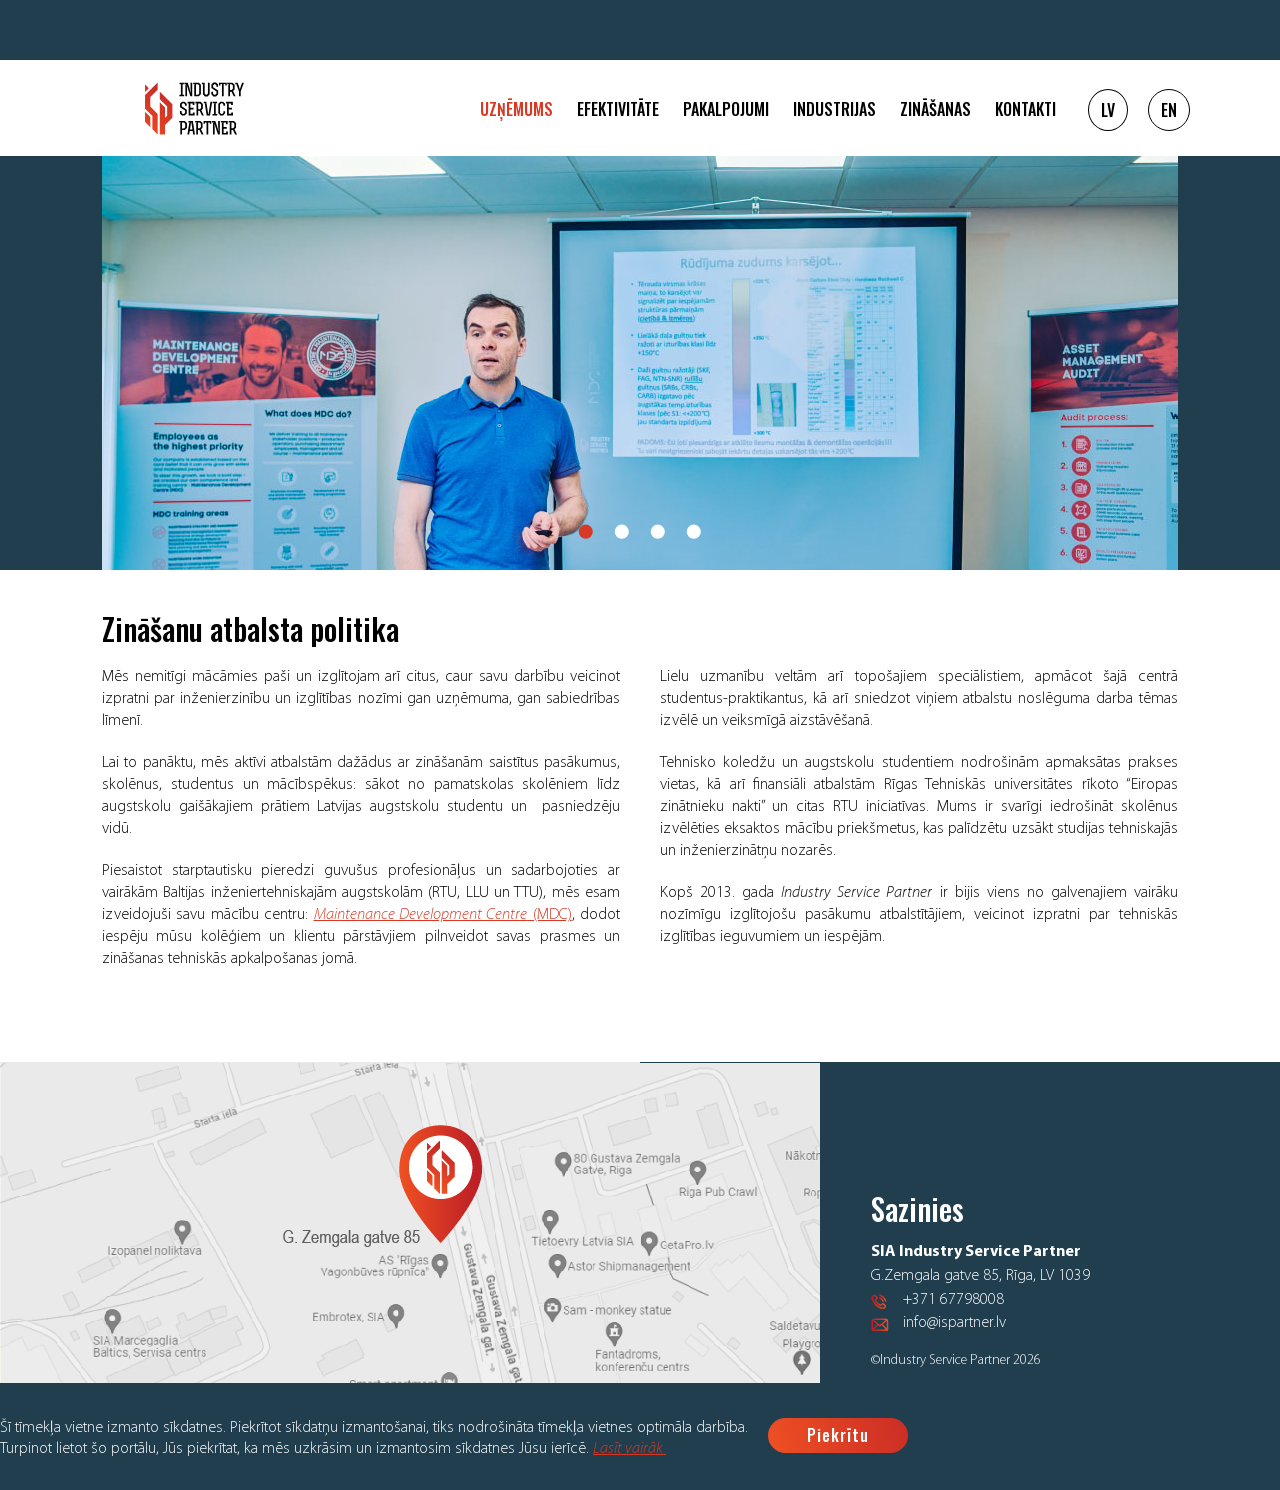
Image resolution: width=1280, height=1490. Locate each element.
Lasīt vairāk (629, 1449)
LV (1108, 110)
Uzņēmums (516, 109)
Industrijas (834, 109)
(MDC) (443, 915)
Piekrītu (838, 1435)
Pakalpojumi (726, 109)
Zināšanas (935, 109)
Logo (194, 108)
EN (1169, 110)
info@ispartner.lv (954, 1323)
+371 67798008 (953, 1300)
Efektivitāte (618, 109)
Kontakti (1025, 109)
